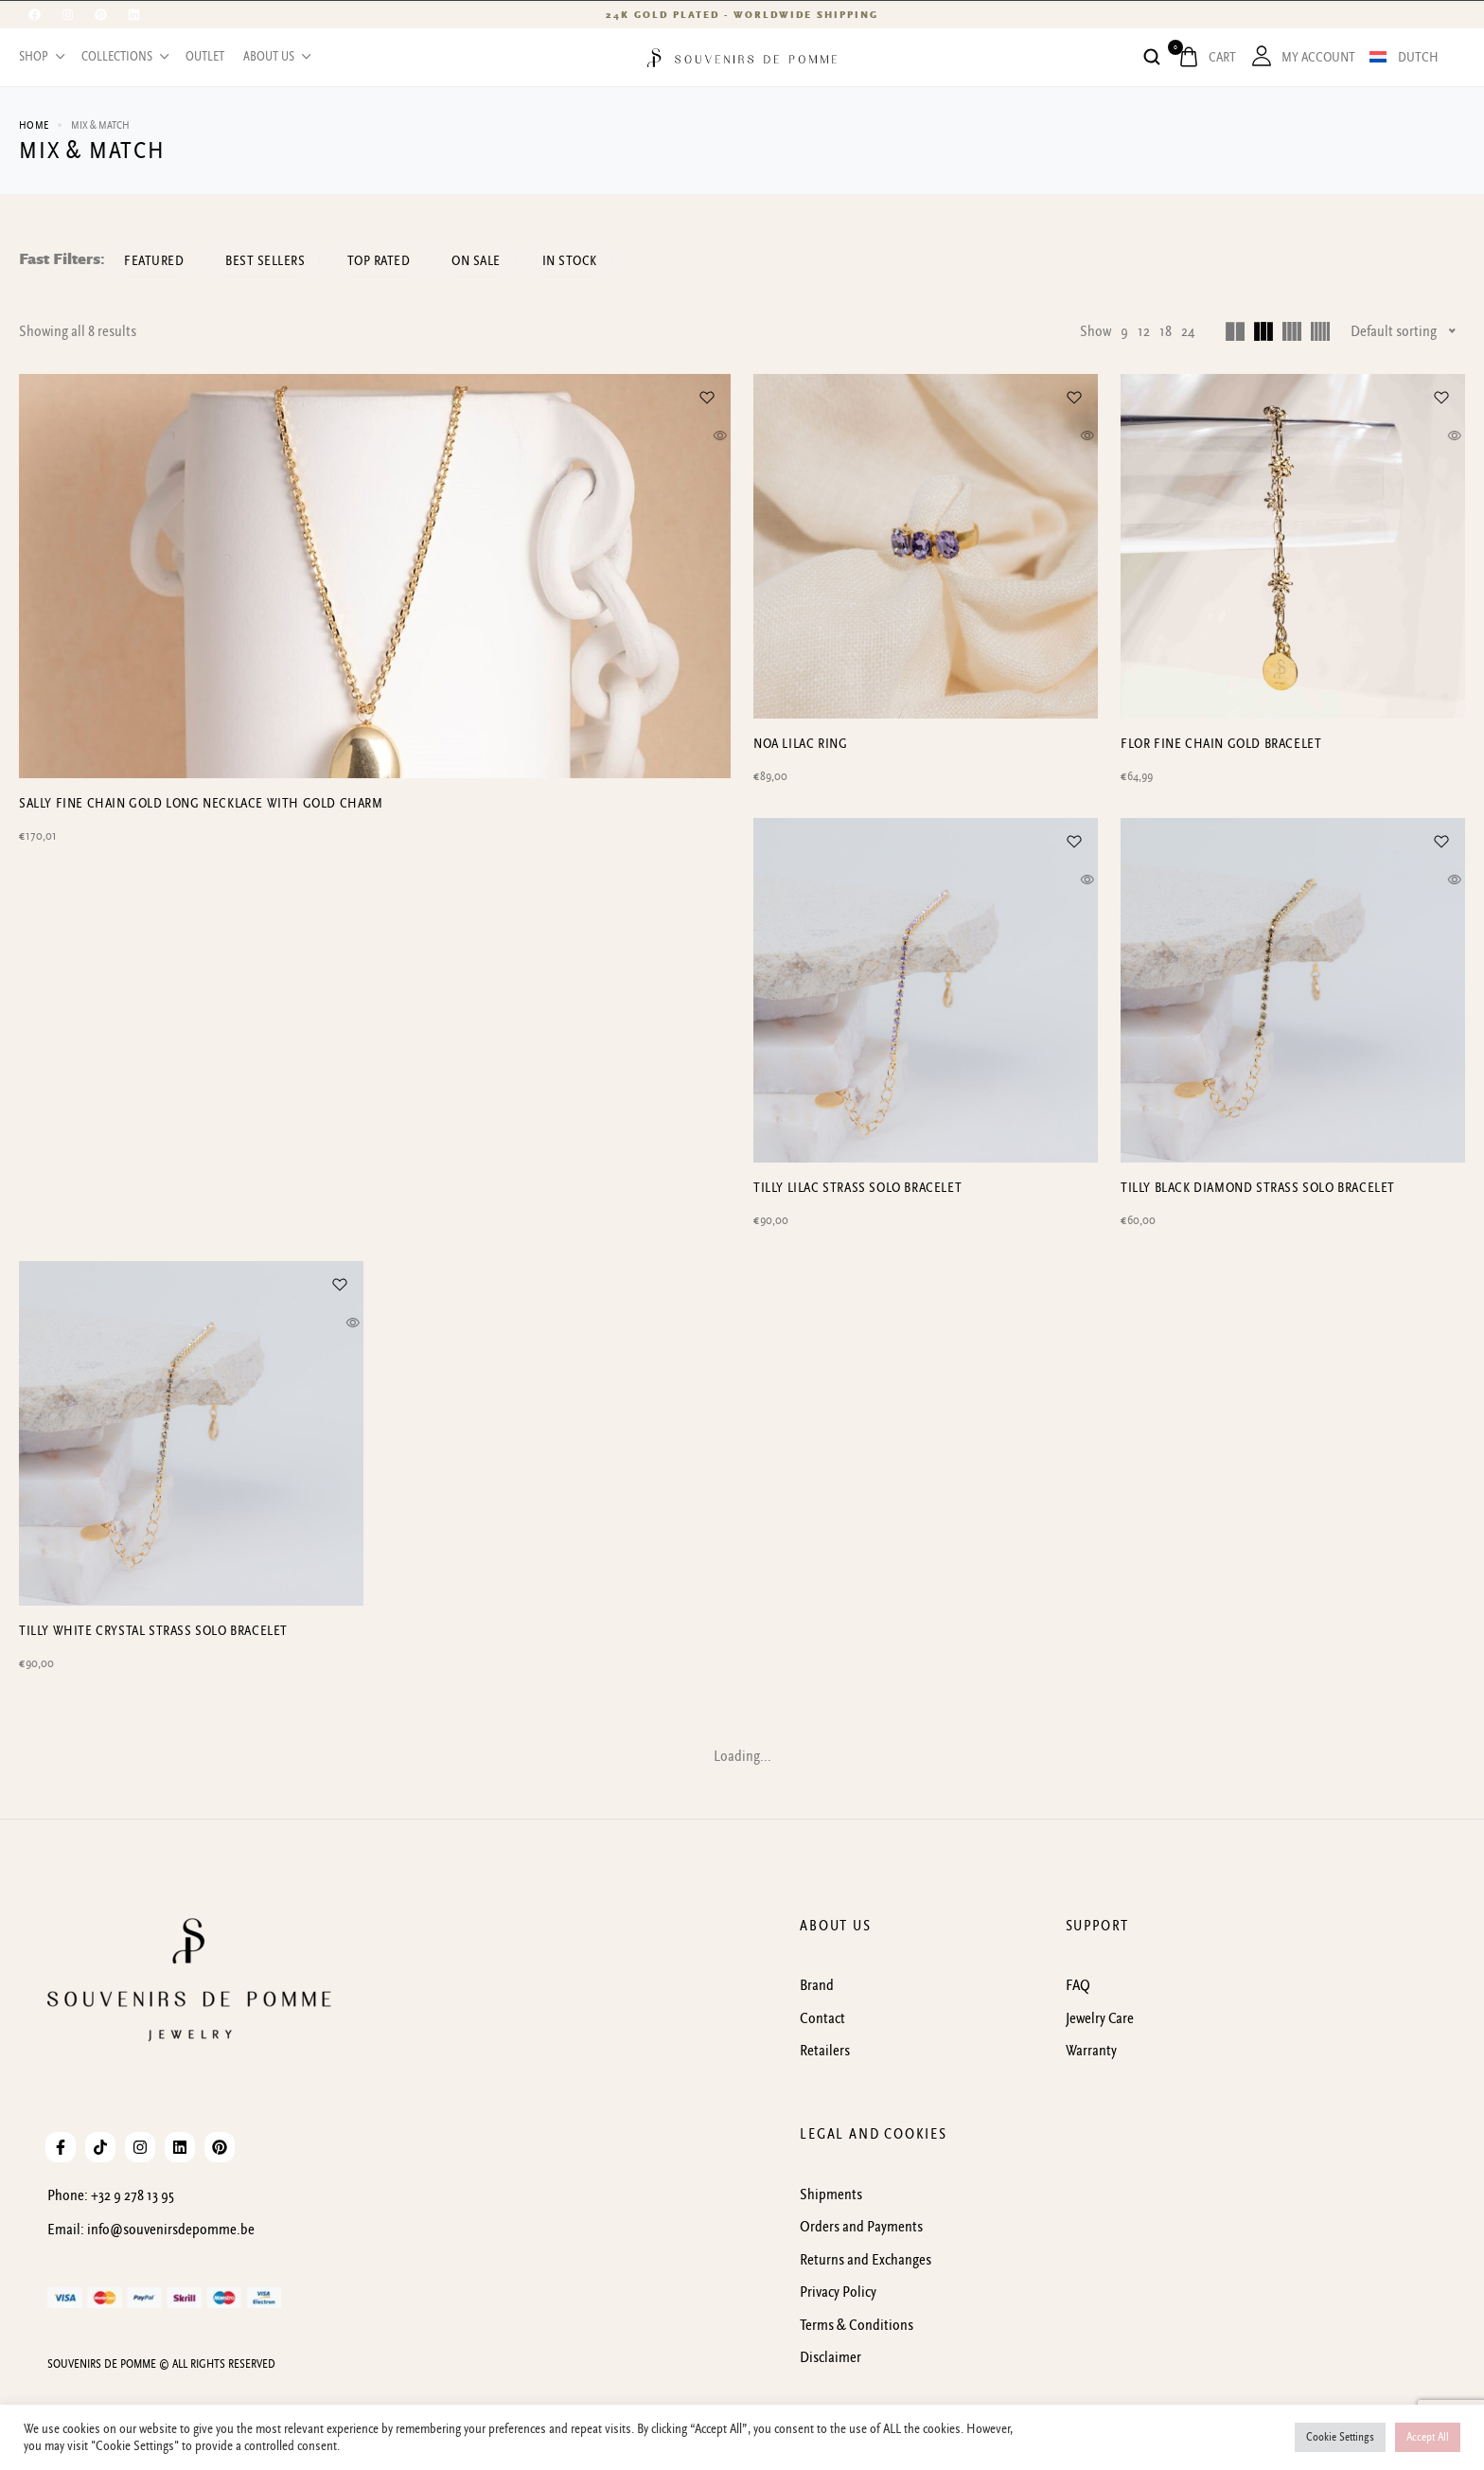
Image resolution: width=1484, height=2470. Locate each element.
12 (1144, 331)
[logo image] (742, 56)
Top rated (401, 261)
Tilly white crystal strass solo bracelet (153, 1633)
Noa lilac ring (800, 744)
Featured (158, 261)
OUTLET (205, 56)
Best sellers (279, 261)
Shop (40, 56)
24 (1188, 331)
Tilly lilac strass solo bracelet (857, 1189)
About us (276, 56)
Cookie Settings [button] (1340, 2437)
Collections (124, 56)
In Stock (611, 261)
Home (33, 125)
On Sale (509, 261)
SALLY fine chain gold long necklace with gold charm (201, 1190)
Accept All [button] (1427, 2437)
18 (1165, 331)
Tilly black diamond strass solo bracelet (1258, 1189)
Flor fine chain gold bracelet (1221, 744)
